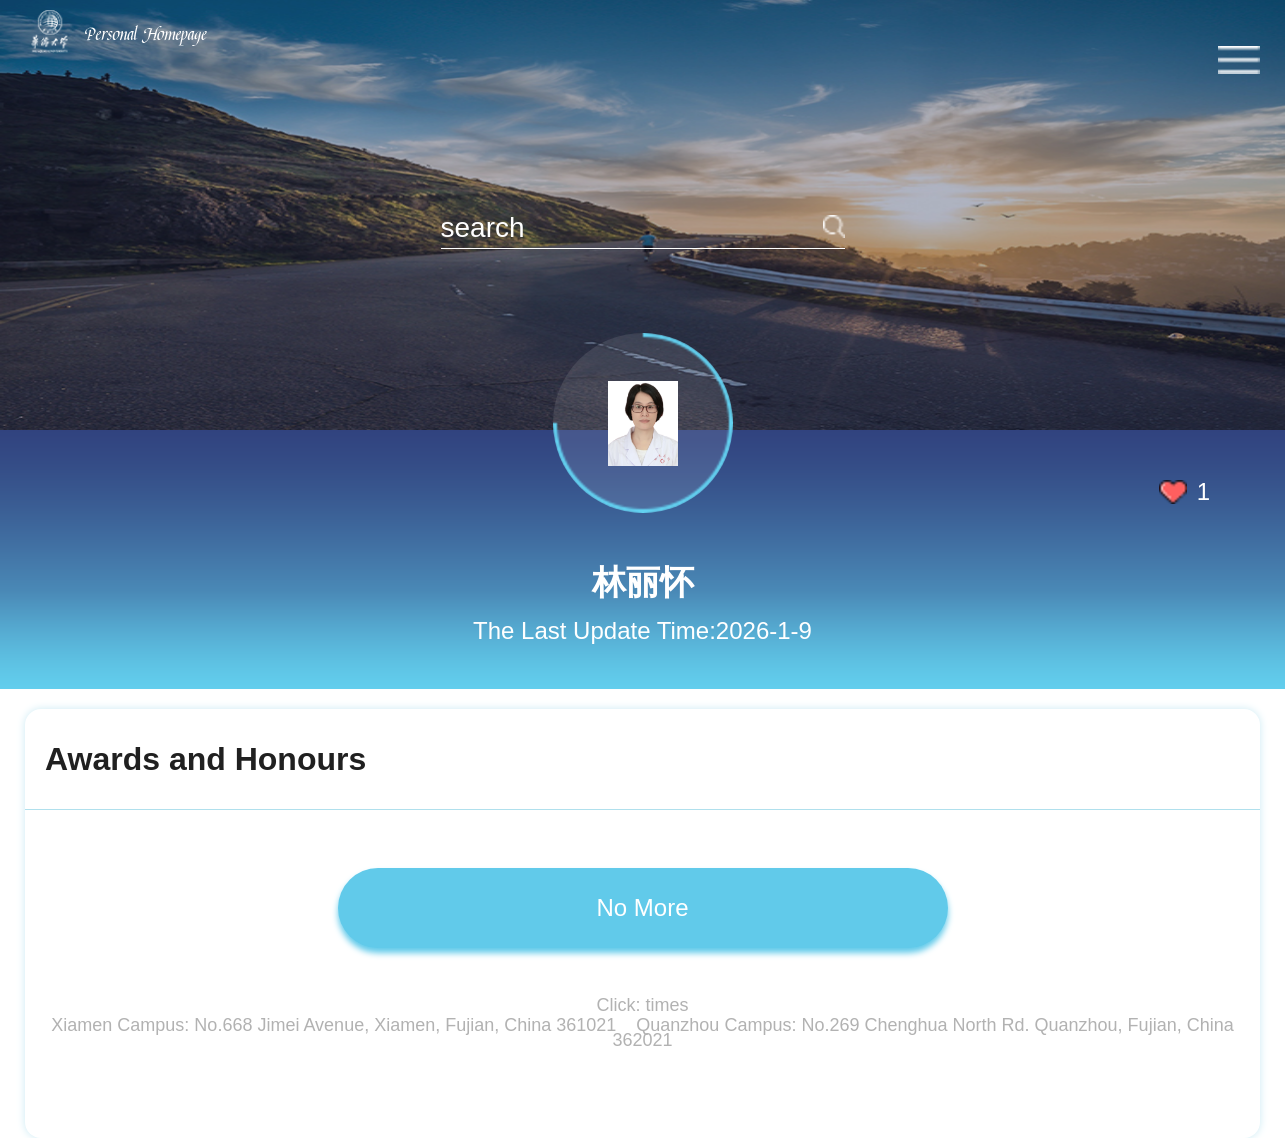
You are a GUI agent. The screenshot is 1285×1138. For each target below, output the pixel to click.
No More (642, 907)
